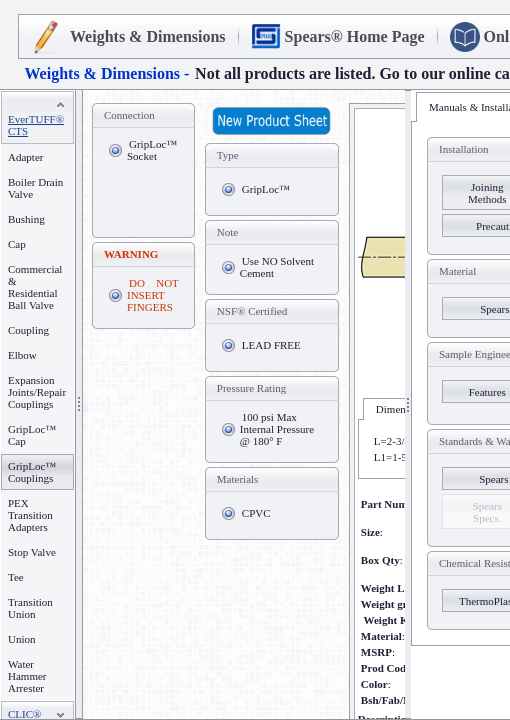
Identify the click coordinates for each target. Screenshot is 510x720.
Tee (16, 577)
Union (22, 639)
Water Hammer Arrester (27, 676)
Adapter (25, 157)
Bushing (26, 219)
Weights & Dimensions (148, 36)
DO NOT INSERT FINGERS (153, 295)
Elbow (22, 355)
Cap (17, 244)
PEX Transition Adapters (30, 515)
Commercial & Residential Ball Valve (35, 287)
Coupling (28, 330)
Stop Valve (32, 552)
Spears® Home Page (355, 36)
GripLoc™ (266, 189)
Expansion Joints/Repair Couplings (37, 392)
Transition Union (30, 608)
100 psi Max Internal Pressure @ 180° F (277, 429)
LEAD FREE (271, 345)
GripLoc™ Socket (152, 150)
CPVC (256, 513)
